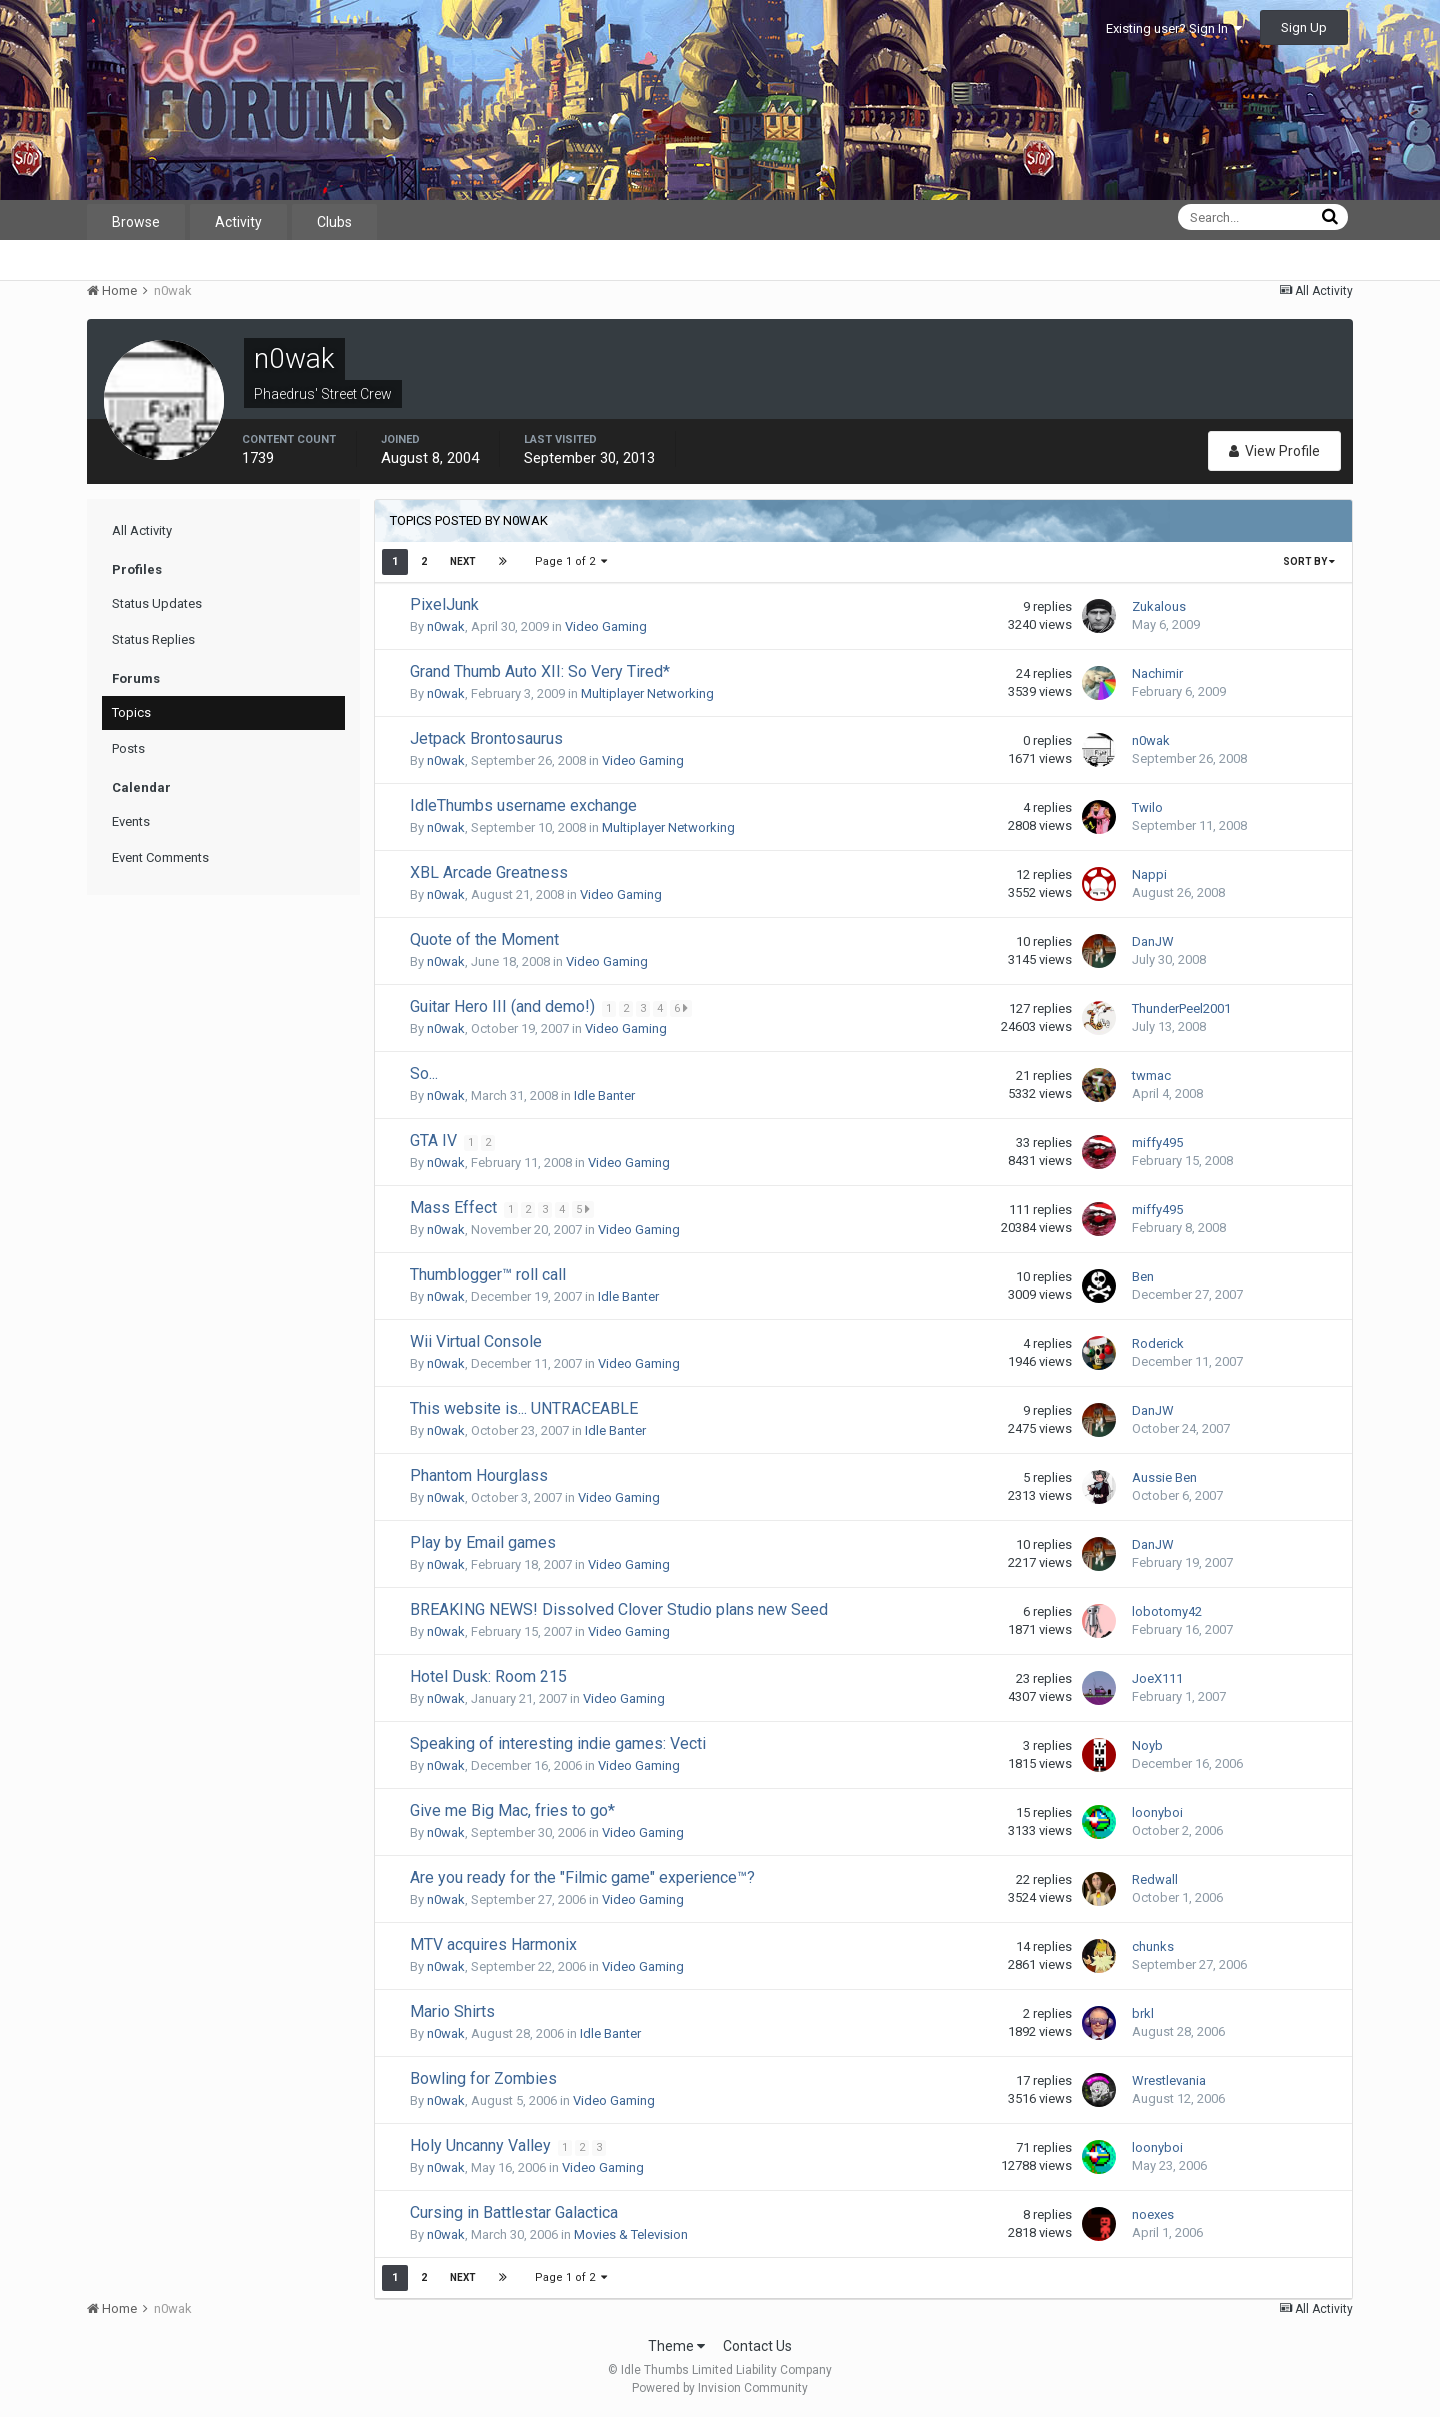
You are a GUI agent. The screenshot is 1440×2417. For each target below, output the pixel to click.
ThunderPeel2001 (1181, 1008)
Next (463, 561)
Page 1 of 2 (571, 561)
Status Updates (157, 603)
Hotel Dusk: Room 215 (488, 1676)
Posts (128, 748)
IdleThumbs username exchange (523, 805)
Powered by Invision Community (720, 2388)
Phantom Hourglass (479, 1475)
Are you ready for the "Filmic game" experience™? (582, 1877)
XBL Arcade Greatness (489, 872)
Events (131, 821)
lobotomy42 (1167, 1611)
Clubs (334, 222)
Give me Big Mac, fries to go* (512, 1810)
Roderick (1158, 1343)
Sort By (1309, 561)
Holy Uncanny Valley (482, 2145)
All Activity (142, 530)
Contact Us (757, 2346)
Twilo (1147, 807)
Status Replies (153, 639)
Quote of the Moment (484, 939)
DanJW (1153, 941)
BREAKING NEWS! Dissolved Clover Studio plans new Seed (619, 1609)
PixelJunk (444, 604)
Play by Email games (483, 1542)
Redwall (1155, 1879)
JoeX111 (1157, 1678)
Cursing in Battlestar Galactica (514, 2212)
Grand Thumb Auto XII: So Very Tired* (540, 671)
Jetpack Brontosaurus (486, 738)
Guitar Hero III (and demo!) (504, 1006)
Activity (238, 222)
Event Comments (160, 857)
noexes (1153, 2214)
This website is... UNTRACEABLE (524, 1408)
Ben (1143, 1276)
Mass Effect (455, 1207)
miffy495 (1157, 1142)
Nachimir (1157, 673)
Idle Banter (604, 1095)
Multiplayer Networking (647, 693)
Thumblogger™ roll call (488, 1274)
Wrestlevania (1169, 2080)
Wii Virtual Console (476, 1341)
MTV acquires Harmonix (493, 1944)
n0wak (446, 626)
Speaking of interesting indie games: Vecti (558, 1743)
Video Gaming (606, 626)
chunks (1153, 1946)
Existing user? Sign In (1174, 28)
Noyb (1147, 1745)
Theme (676, 2346)
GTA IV (435, 1140)
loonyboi (1157, 1812)
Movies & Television (631, 2234)
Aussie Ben (1164, 1477)
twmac (1151, 1075)
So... (424, 1073)
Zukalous (1159, 606)
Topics (131, 712)
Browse (136, 222)
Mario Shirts (452, 2011)
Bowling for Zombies (483, 2078)
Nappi (1149, 874)
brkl (1143, 2013)
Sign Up (1304, 27)
